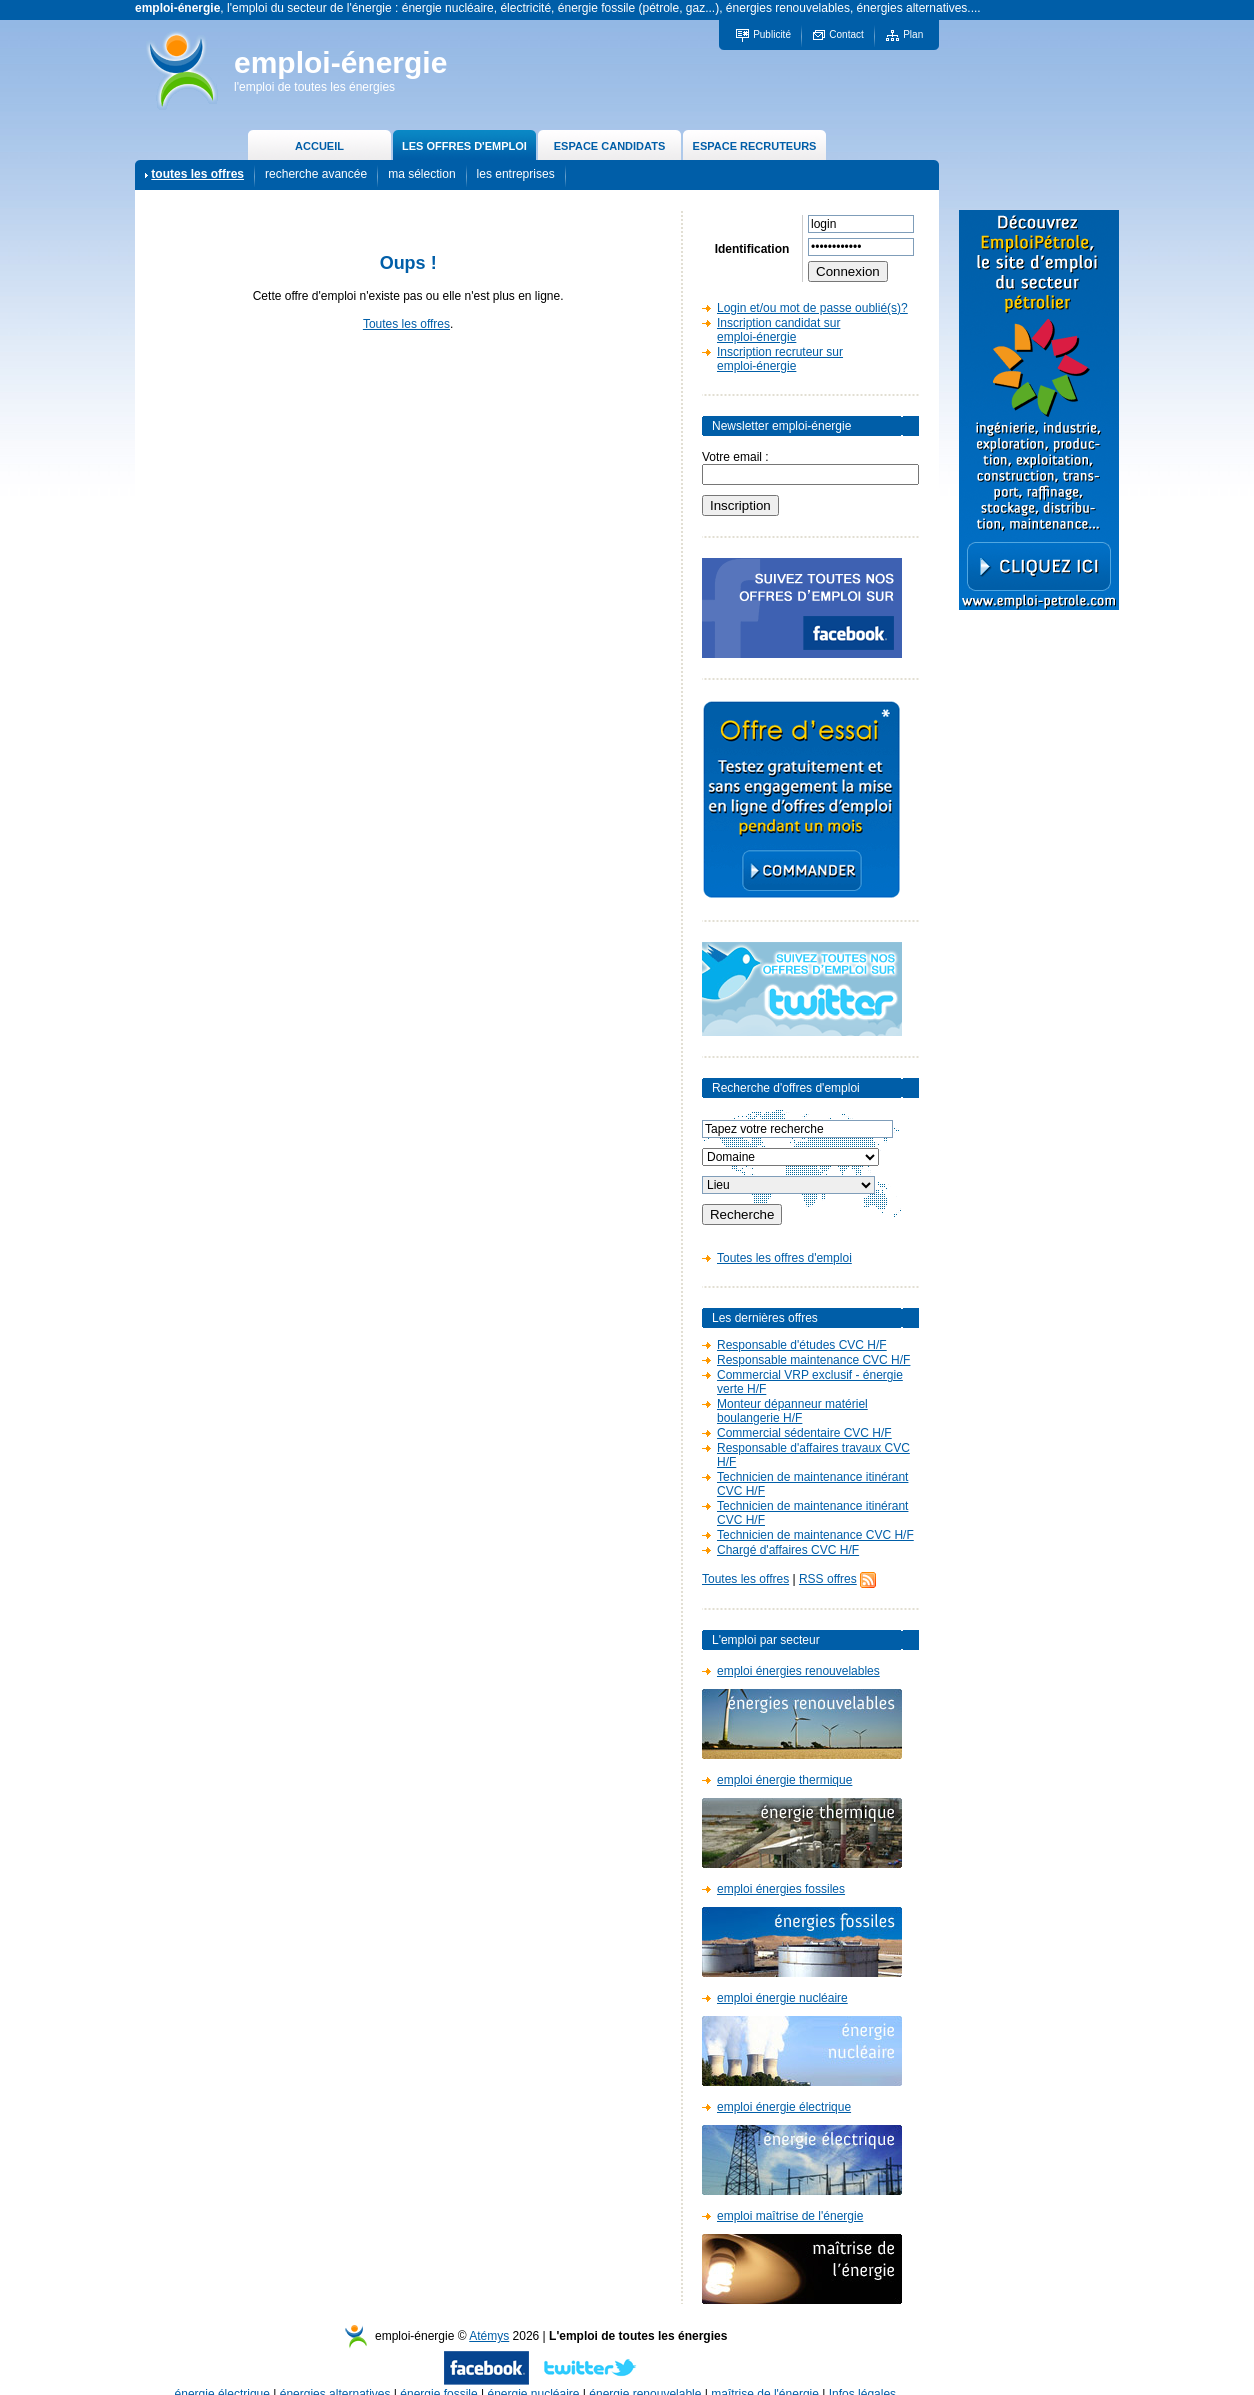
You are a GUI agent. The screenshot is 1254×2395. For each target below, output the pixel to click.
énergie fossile (438, 2374)
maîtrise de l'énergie (765, 2374)
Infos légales (862, 2374)
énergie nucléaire (533, 2374)
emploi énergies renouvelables (798, 1671)
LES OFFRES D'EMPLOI (464, 146)
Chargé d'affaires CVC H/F (788, 1550)
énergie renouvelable (645, 2374)
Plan (913, 34)
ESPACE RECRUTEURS (755, 146)
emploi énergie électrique (784, 2107)
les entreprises (516, 174)
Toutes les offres (406, 324)
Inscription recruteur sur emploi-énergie (780, 359)
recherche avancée (316, 174)
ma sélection (421, 174)
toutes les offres (197, 174)
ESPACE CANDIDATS (609, 146)
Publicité (772, 34)
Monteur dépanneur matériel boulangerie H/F (792, 1411)
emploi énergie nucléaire (782, 1998)
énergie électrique (222, 2374)
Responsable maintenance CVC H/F (813, 1360)
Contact (846, 34)
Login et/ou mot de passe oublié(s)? (812, 308)
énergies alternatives (335, 2374)
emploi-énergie (340, 62)
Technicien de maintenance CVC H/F (815, 1535)
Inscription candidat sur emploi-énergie (778, 330)
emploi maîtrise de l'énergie (790, 2216)
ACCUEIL (319, 146)
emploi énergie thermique (784, 1780)
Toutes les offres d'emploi (784, 1258)
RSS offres (828, 1579)
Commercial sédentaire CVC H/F (804, 1433)
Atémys (489, 2316)
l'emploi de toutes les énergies (314, 87)
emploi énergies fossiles (781, 1889)
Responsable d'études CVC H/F (802, 1345)
